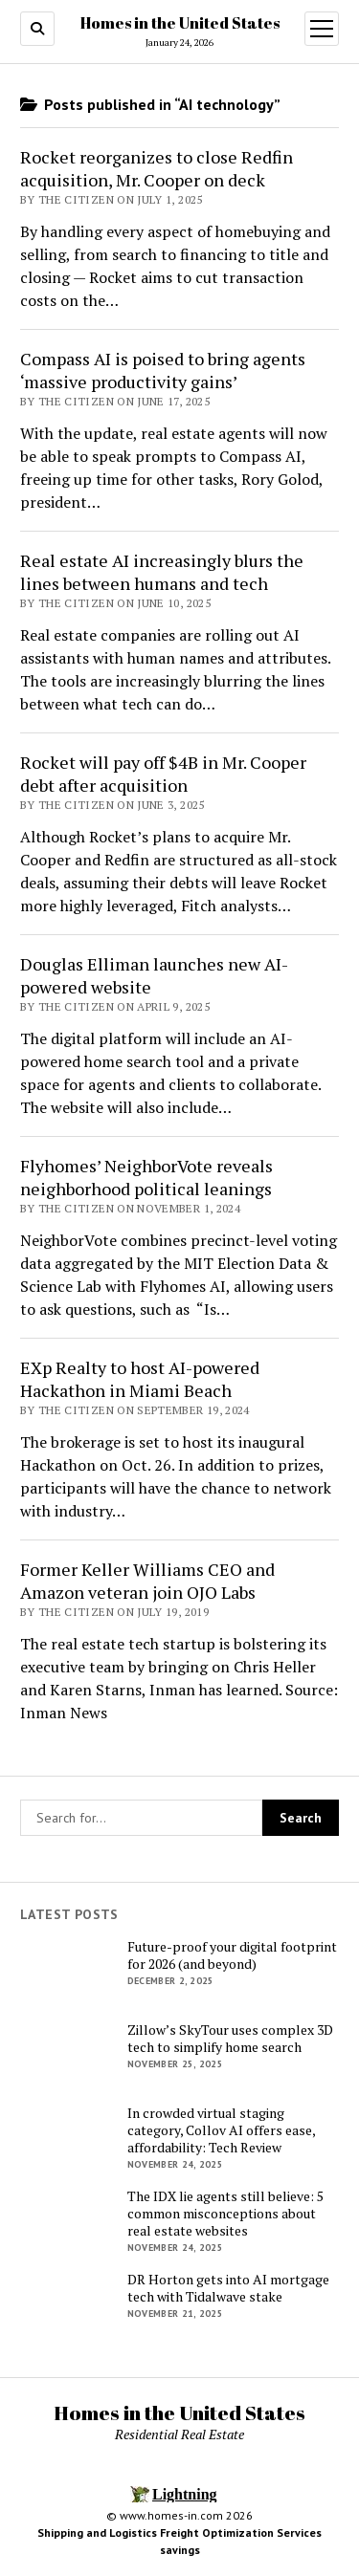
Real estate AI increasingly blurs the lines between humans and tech (161, 572)
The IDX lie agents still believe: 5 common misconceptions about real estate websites (225, 2213)
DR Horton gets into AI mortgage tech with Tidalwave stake (228, 2288)
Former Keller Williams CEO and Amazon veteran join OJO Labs (147, 1581)
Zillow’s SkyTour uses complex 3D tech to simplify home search (230, 2038)
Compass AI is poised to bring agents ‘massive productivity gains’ (162, 370)
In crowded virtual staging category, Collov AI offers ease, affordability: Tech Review (221, 2130)
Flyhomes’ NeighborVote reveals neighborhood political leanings (146, 1177)
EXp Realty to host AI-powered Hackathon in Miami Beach (139, 1379)
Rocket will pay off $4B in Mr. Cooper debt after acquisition (163, 774)
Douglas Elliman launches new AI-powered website (154, 975)
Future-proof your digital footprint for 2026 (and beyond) (232, 1955)
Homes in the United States (180, 22)
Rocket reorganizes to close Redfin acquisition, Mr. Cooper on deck (156, 168)
